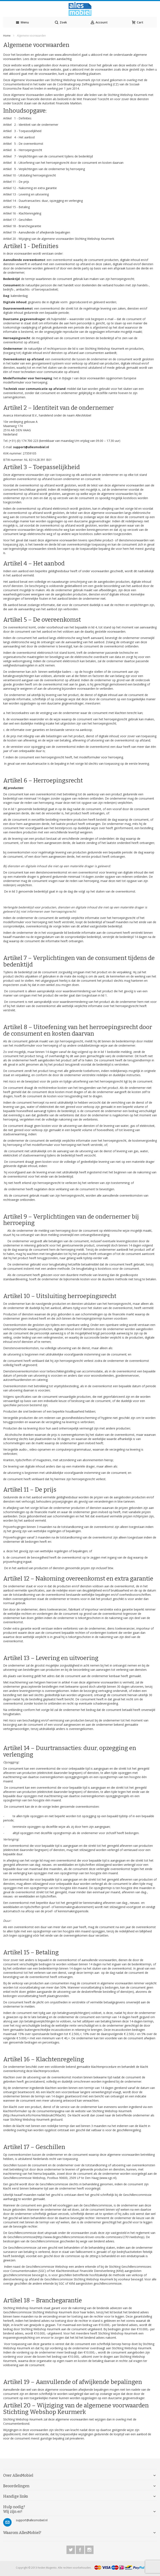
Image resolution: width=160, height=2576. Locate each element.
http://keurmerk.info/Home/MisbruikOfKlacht (34, 2115)
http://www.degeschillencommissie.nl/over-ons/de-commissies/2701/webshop (90, 2237)
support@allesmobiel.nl (31, 447)
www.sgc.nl (107, 2178)
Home (7, 35)
